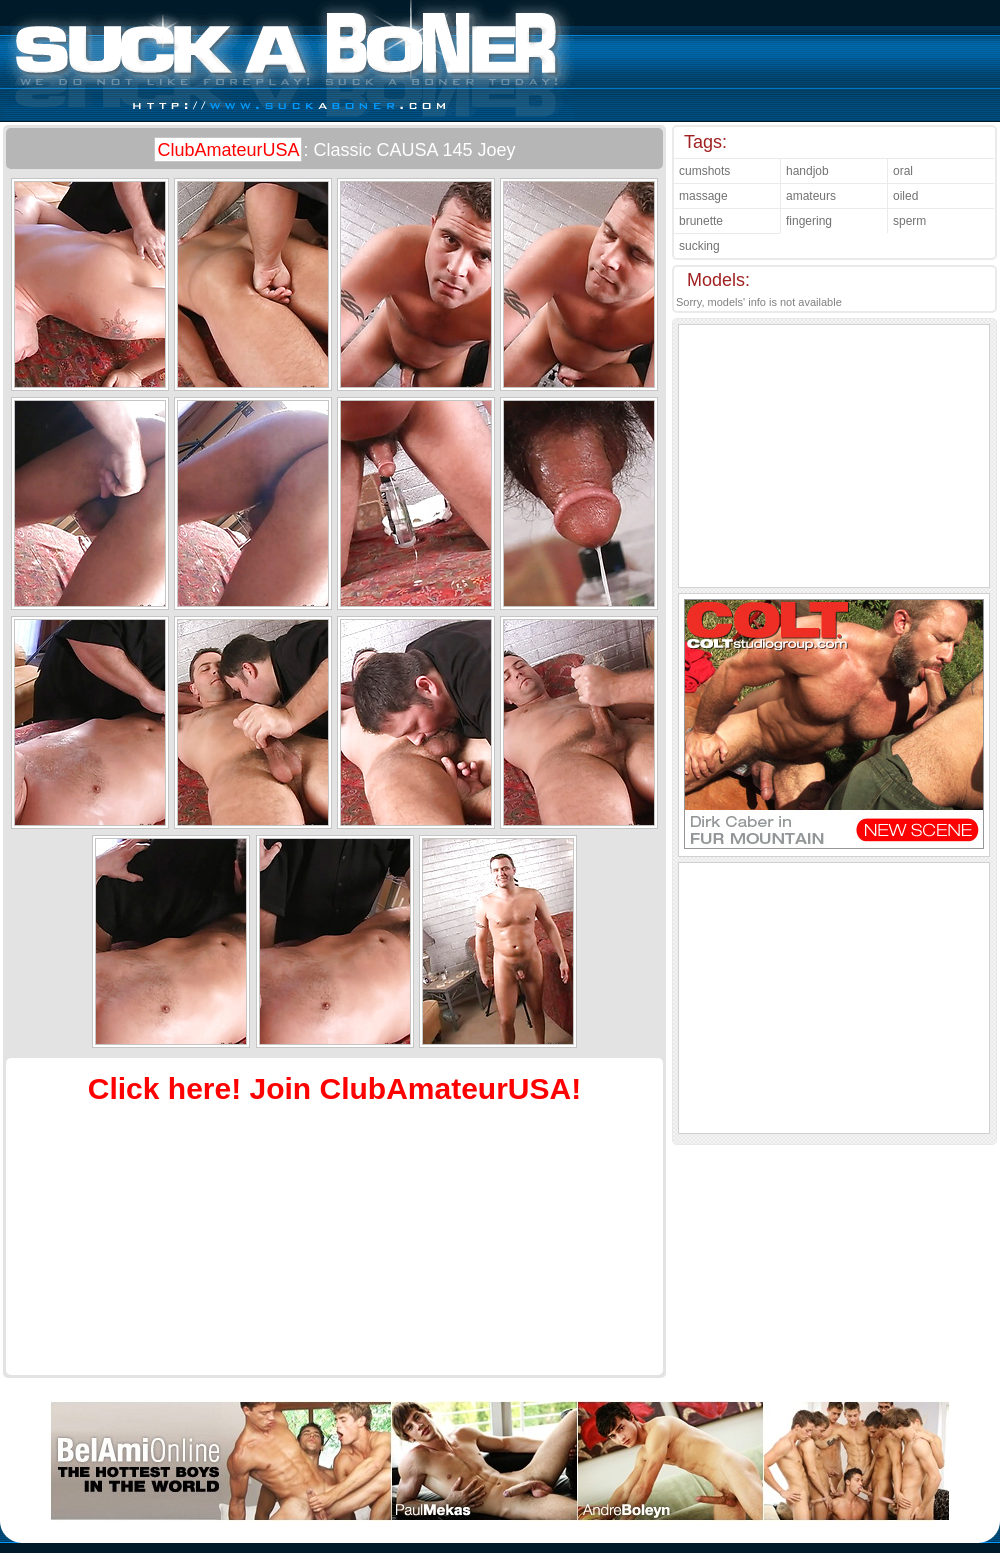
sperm (909, 221)
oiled (905, 196)
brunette (701, 221)
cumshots (704, 171)
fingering (809, 221)
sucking (699, 246)
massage (703, 196)
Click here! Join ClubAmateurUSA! (334, 1088)
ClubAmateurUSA (228, 150)
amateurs (811, 196)
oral (903, 171)
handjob (807, 171)
